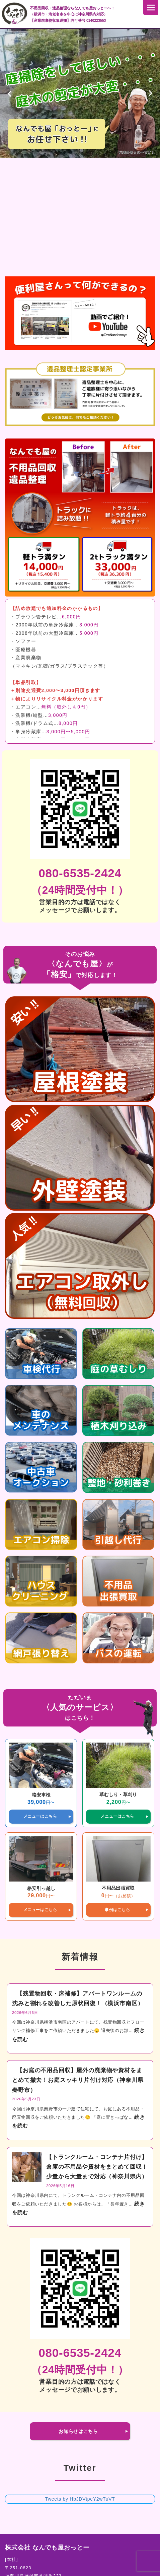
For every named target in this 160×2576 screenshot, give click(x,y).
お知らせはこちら (78, 2431)
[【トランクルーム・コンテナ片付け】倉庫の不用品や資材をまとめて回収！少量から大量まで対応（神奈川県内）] (27, 2168)
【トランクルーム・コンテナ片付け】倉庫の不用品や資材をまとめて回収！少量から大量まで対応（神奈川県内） (97, 2167)
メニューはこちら (40, 1816)
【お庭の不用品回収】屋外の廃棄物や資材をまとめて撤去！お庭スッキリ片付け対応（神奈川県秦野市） (77, 2080)
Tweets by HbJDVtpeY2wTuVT (80, 2499)
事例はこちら (117, 1909)
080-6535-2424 (79, 873)
